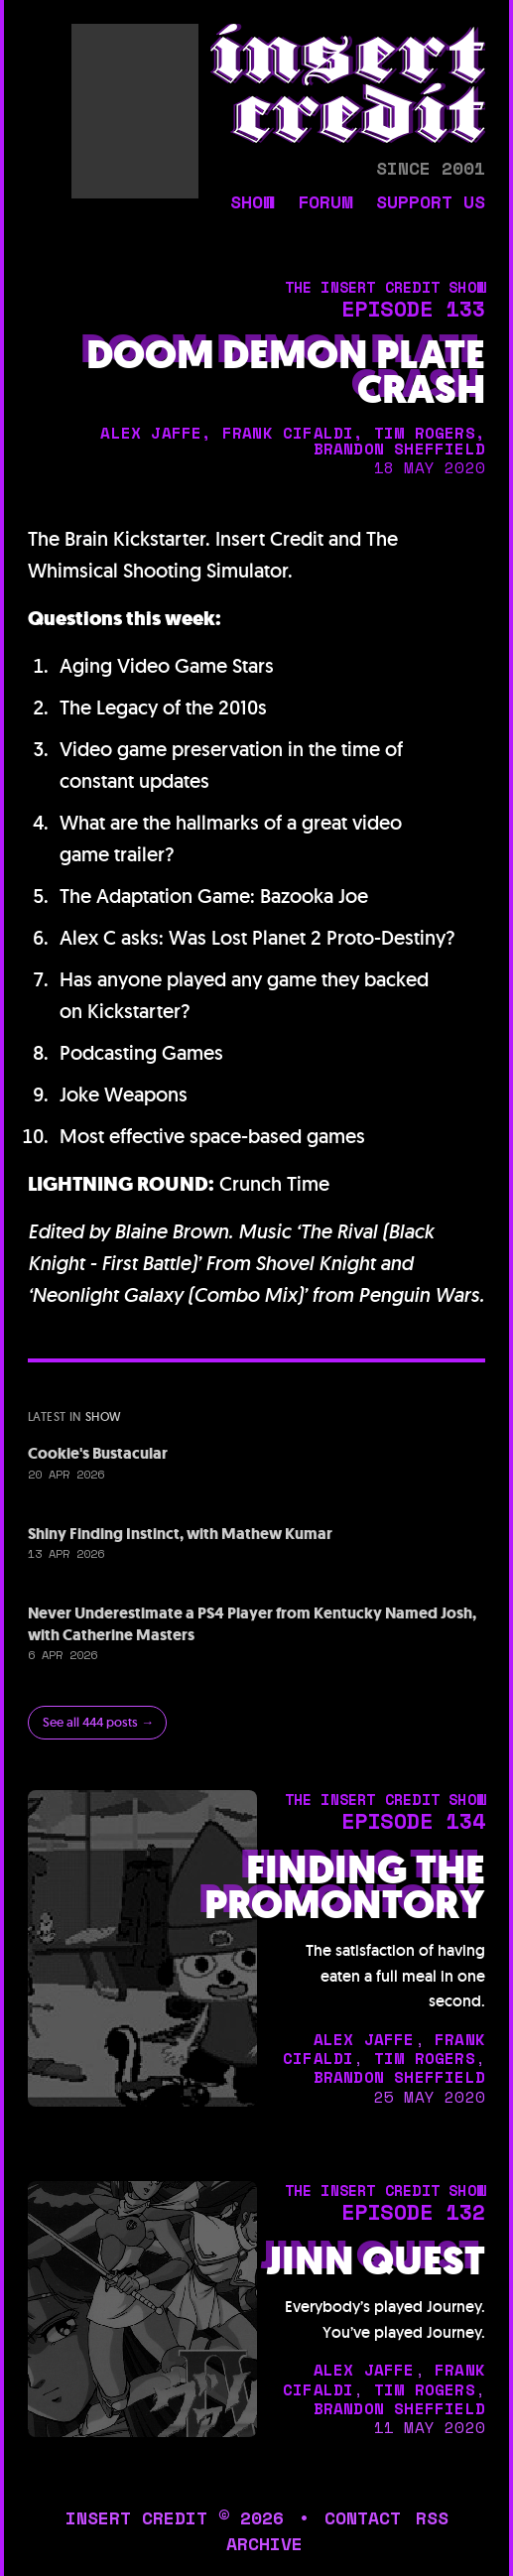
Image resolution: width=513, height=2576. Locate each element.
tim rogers (424, 433)
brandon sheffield (399, 448)
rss (432, 2518)
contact (362, 2518)
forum (325, 203)
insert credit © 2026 (174, 2518)
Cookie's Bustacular (98, 1453)
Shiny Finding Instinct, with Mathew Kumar (180, 1533)
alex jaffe (150, 433)
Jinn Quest (375, 2261)
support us (430, 203)
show (252, 203)
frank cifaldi (288, 433)
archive (264, 2543)
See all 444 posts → (98, 1722)
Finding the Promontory (344, 1887)
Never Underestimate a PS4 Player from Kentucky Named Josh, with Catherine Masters (252, 1624)
